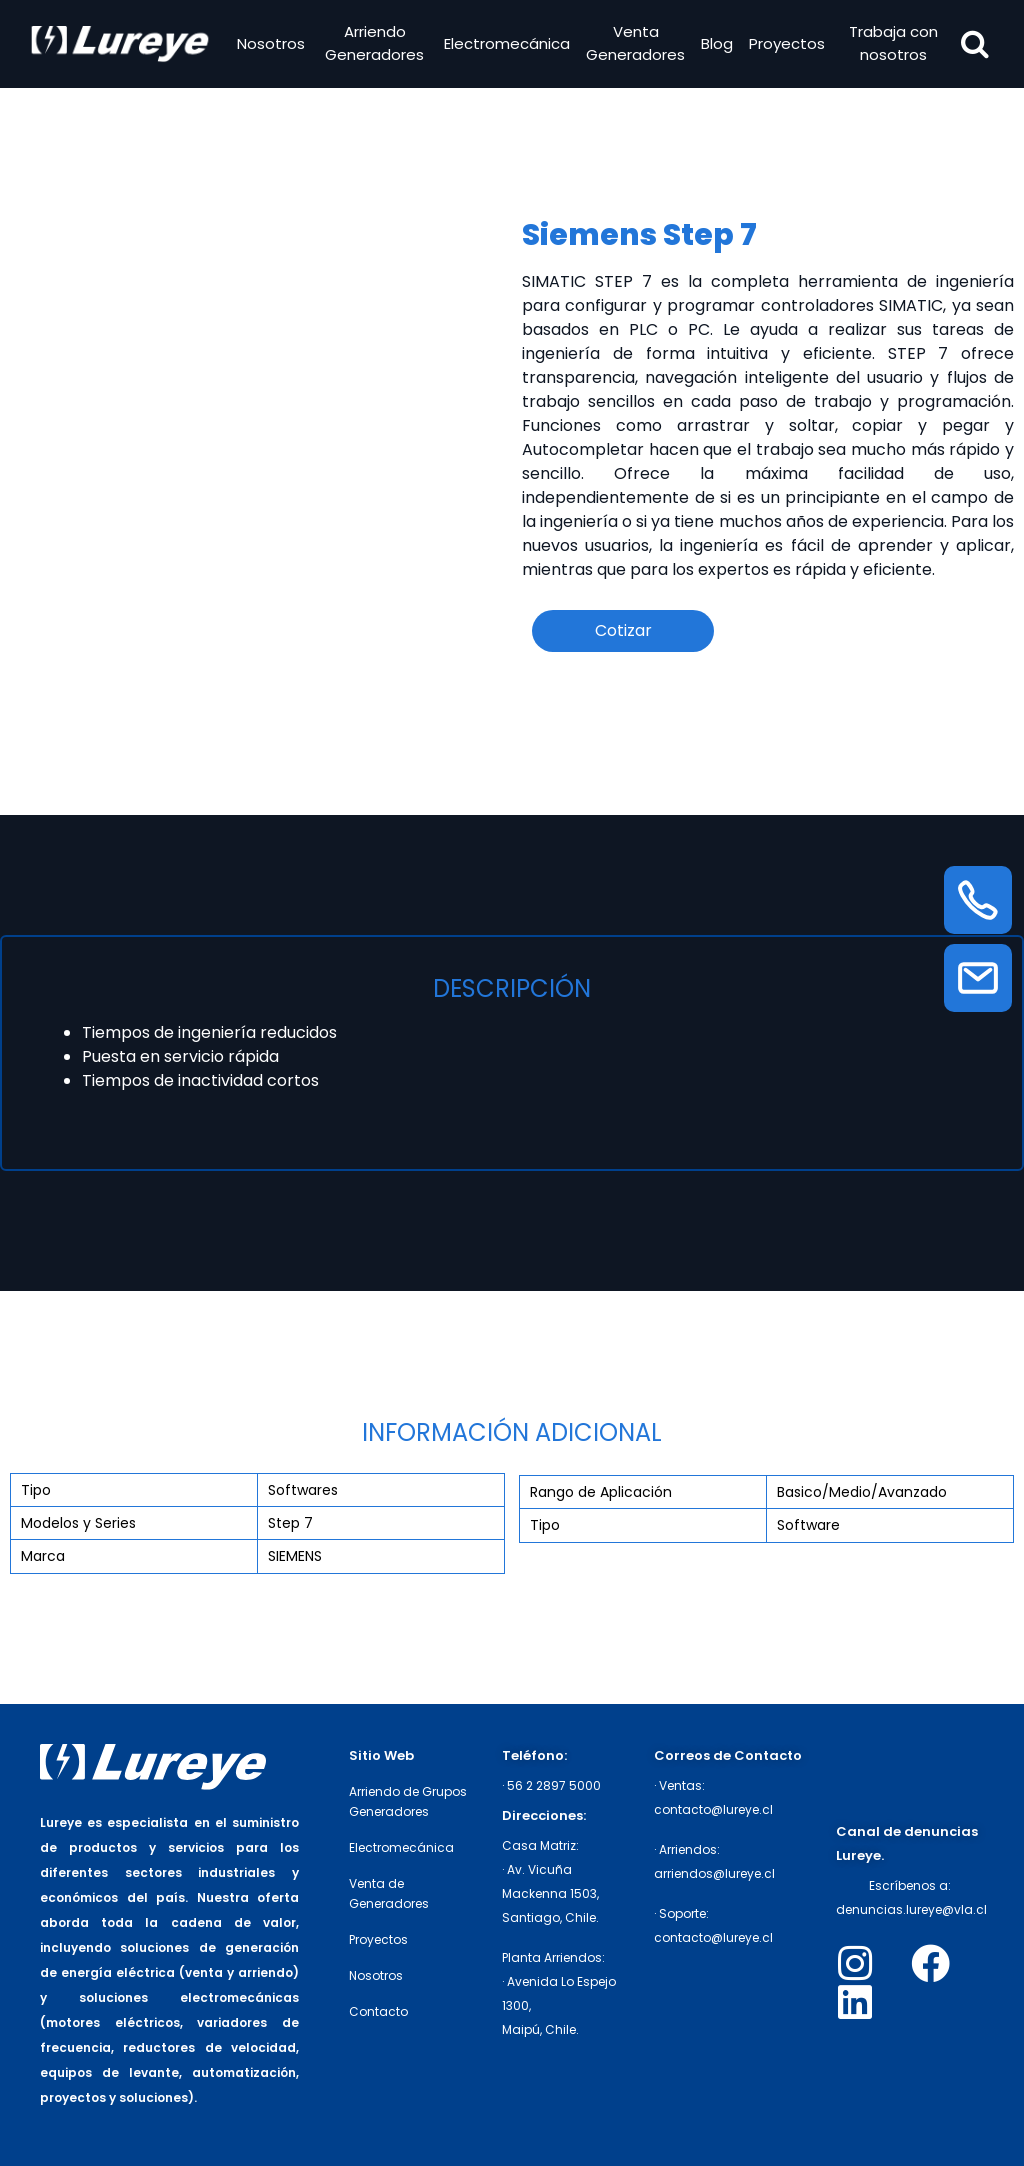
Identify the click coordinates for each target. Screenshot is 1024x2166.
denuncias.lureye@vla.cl (911, 1909)
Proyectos (786, 45)
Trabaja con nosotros (890, 46)
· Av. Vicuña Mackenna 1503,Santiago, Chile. (550, 1893)
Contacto (378, 2011)
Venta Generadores (634, 46)
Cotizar (623, 630)
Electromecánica (506, 45)
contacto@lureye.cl (713, 1809)
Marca (43, 1556)
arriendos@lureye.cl (714, 1873)
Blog (716, 45)
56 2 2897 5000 (554, 1785)
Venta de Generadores (389, 1893)
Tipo (36, 1490)
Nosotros (274, 45)
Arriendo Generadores (375, 46)
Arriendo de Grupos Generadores (408, 1801)
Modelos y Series (78, 1523)
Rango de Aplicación (601, 1492)
